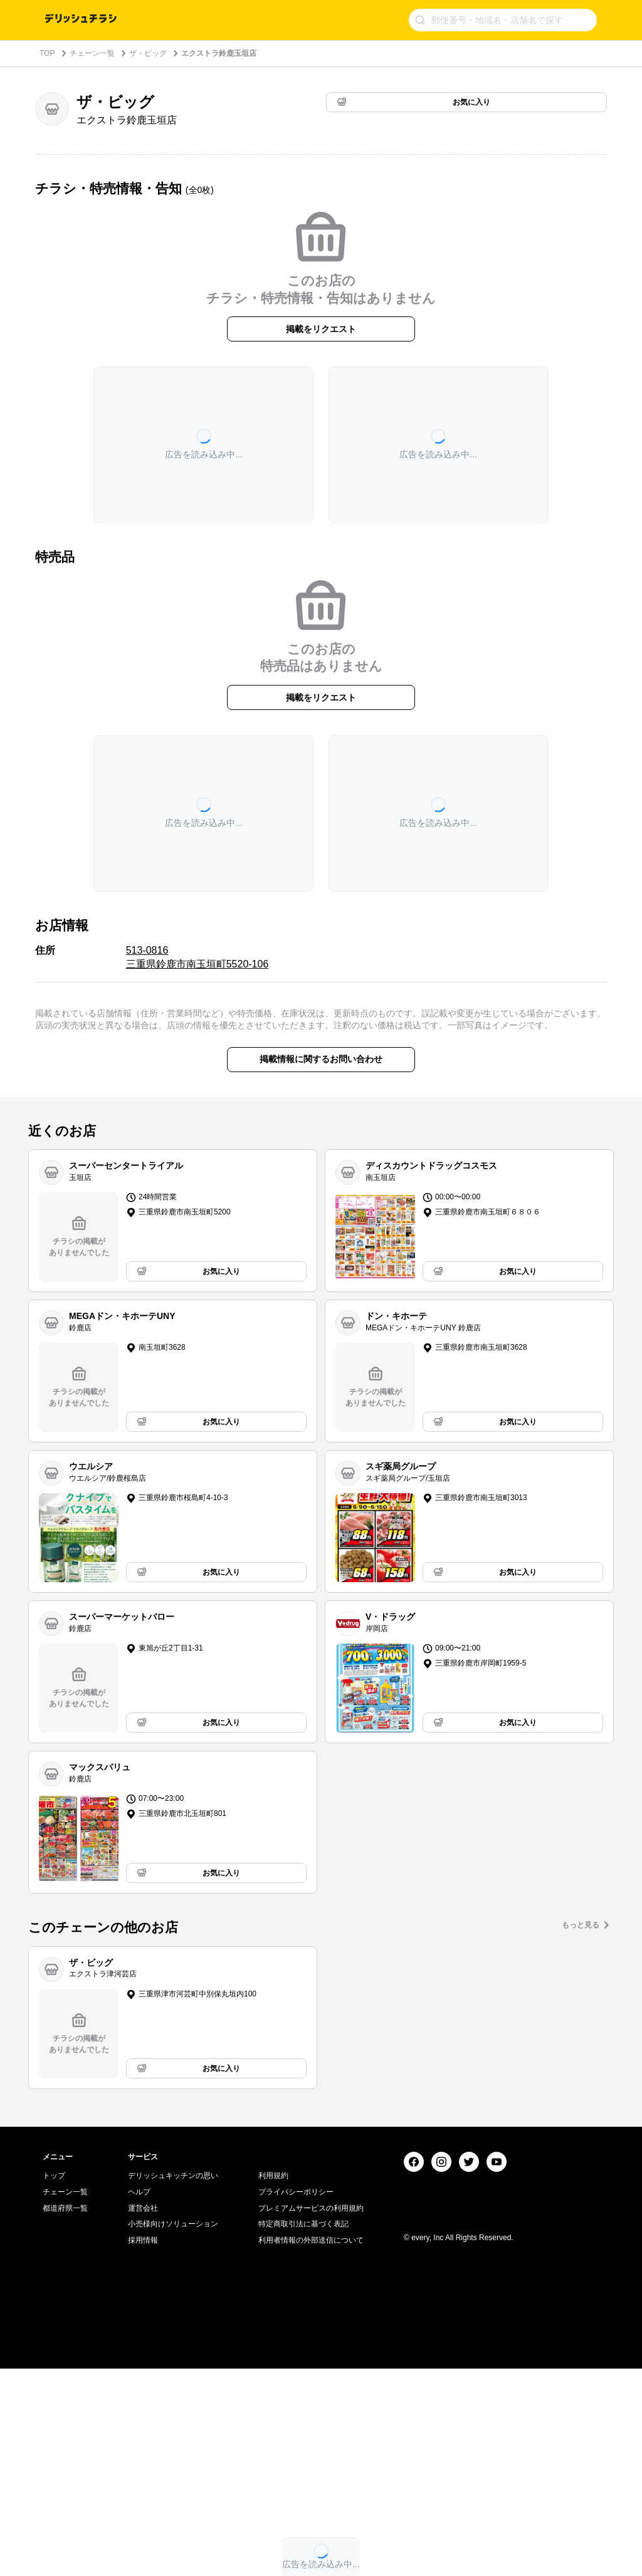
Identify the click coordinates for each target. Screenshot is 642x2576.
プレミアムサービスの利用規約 (311, 2415)
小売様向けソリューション (173, 2431)
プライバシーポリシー (296, 2399)
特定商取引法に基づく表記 (303, 2431)
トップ (54, 2383)
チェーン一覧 (92, 53)
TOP (47, 53)
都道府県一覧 (65, 2415)
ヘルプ (139, 2399)
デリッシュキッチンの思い (173, 2383)
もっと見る (580, 1925)
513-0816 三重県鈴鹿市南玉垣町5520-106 (197, 957)
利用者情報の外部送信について (311, 2447)
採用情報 (143, 2447)
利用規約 (273, 2383)
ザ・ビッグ (148, 53)
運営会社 (143, 2415)
